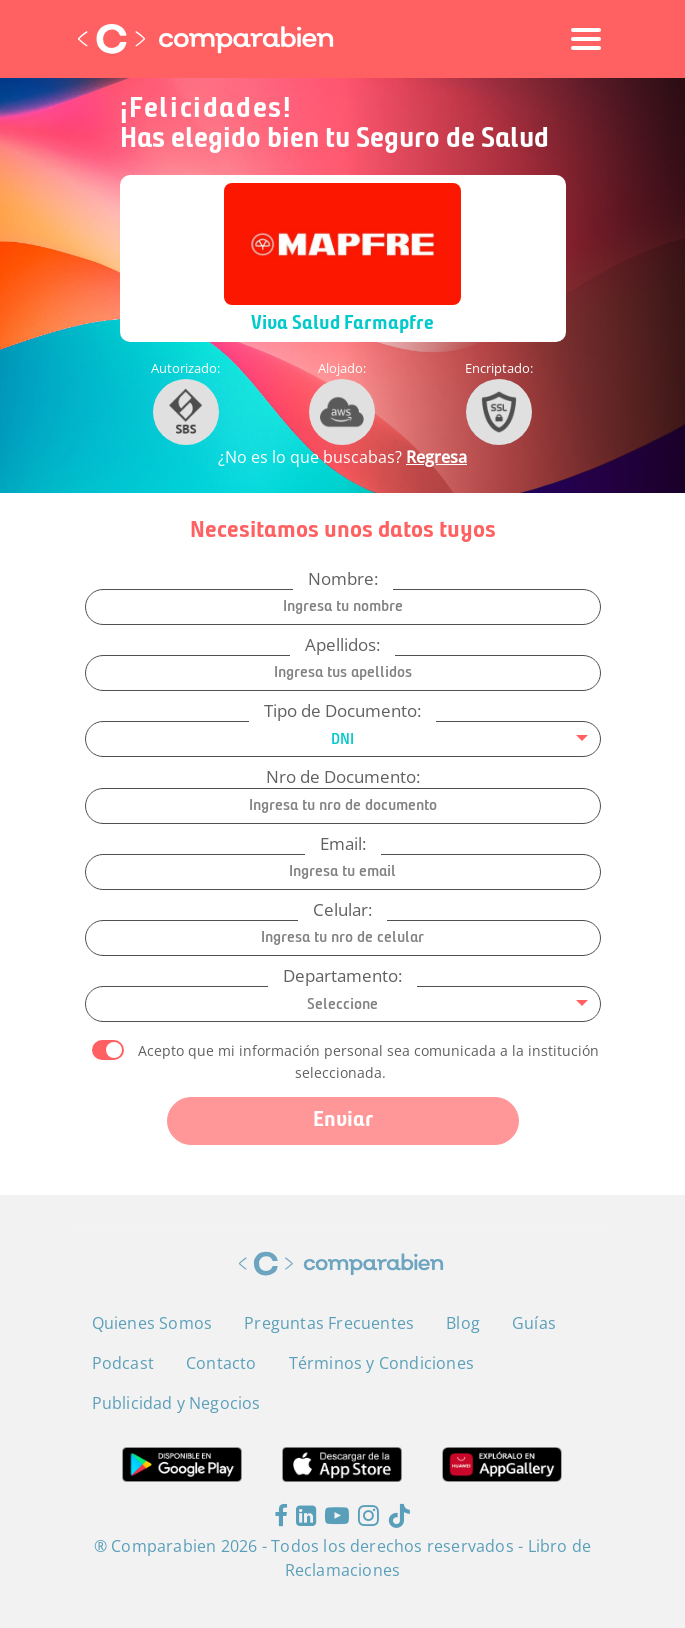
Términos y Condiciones (381, 1363)
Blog (463, 1323)
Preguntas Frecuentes (329, 1323)
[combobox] (343, 739)
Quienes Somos (152, 1323)
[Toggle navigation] (586, 39)
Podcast (123, 1363)
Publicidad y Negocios (176, 1403)
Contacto (221, 1363)
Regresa (436, 457)
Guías (534, 1323)
